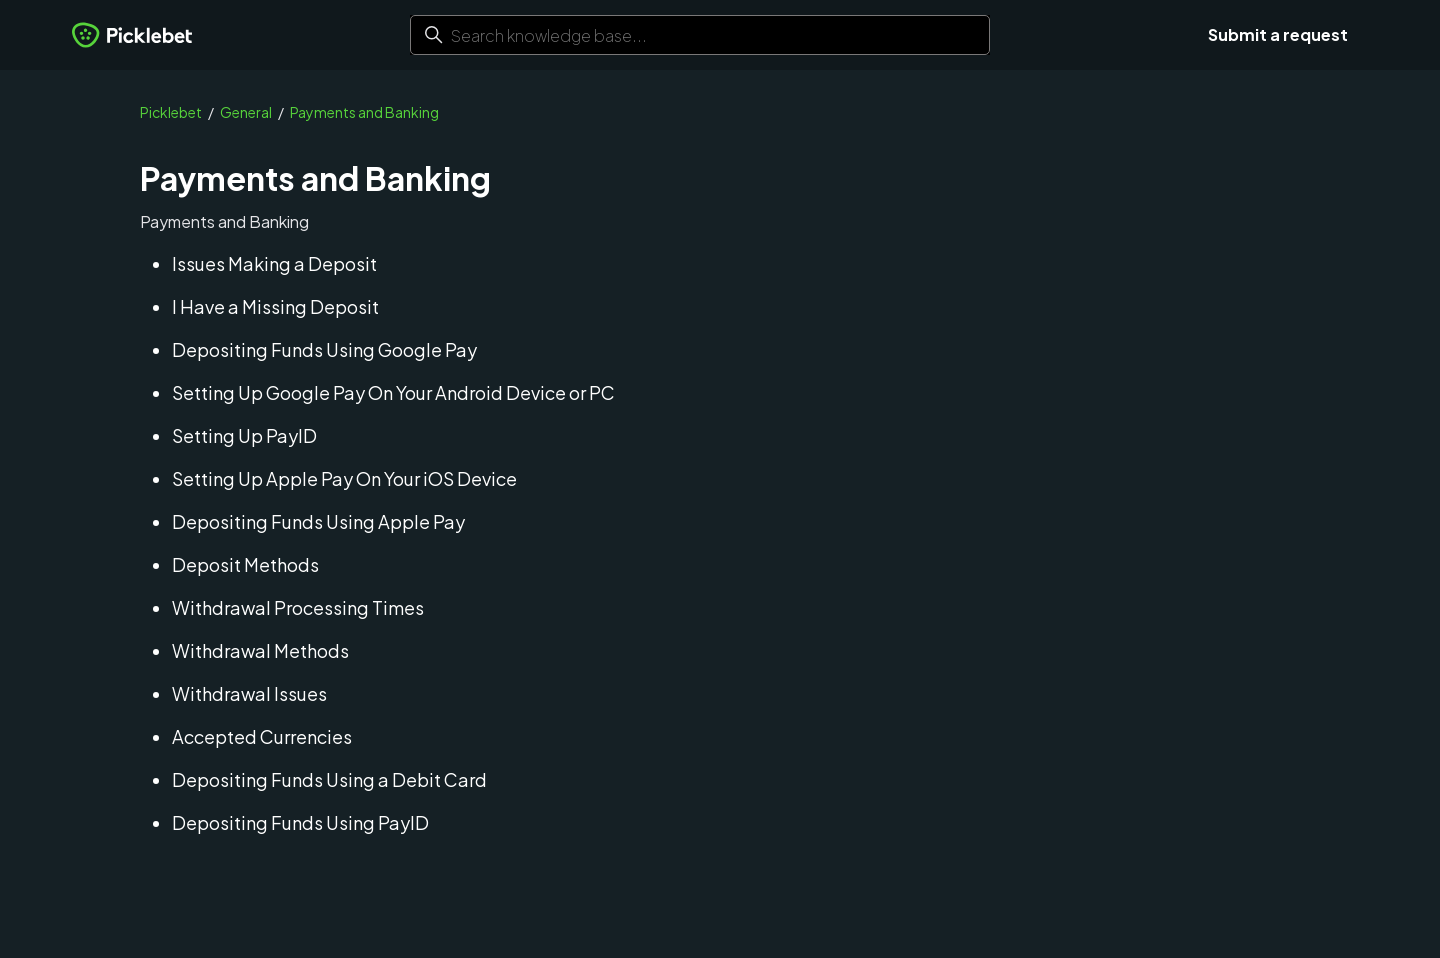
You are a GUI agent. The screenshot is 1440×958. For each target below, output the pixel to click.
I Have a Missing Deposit (275, 306)
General (246, 112)
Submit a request (1278, 34)
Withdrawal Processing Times (298, 607)
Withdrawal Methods (260, 650)
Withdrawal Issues (249, 693)
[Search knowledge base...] (700, 35)
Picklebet (171, 112)
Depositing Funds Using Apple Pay (318, 521)
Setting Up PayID (244, 435)
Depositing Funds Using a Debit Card (329, 779)
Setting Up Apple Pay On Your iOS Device (344, 478)
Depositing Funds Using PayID (300, 822)
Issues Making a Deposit (274, 263)
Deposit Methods (245, 564)
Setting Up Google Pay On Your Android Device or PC (393, 392)
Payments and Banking (364, 112)
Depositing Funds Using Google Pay (324, 349)
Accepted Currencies (262, 736)
